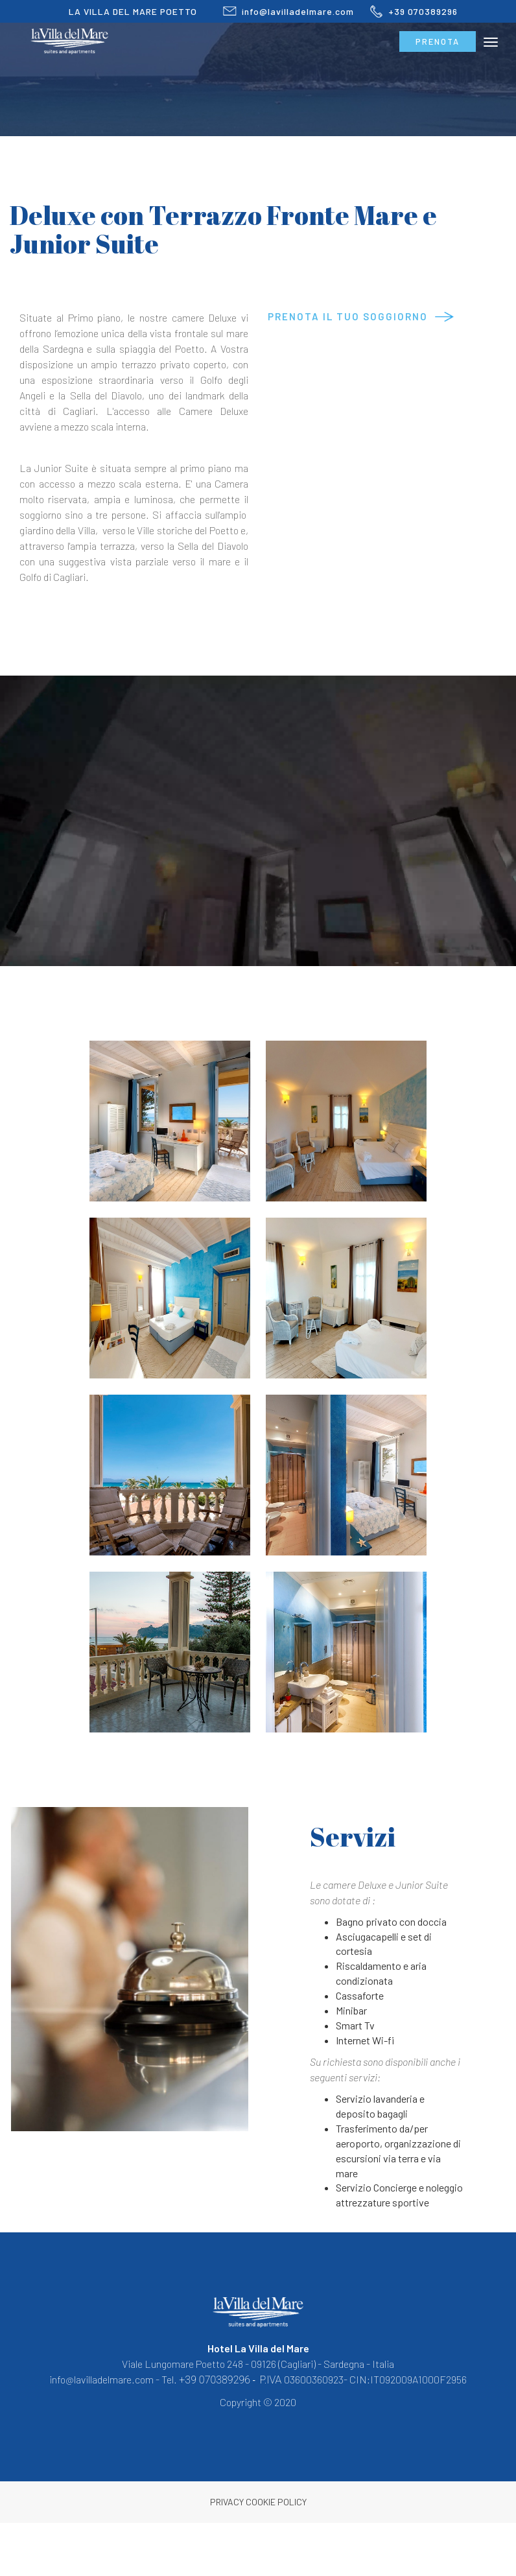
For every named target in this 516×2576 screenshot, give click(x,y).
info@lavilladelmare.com (280, 11)
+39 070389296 (406, 11)
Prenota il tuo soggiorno (348, 316)
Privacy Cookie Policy (258, 2501)
